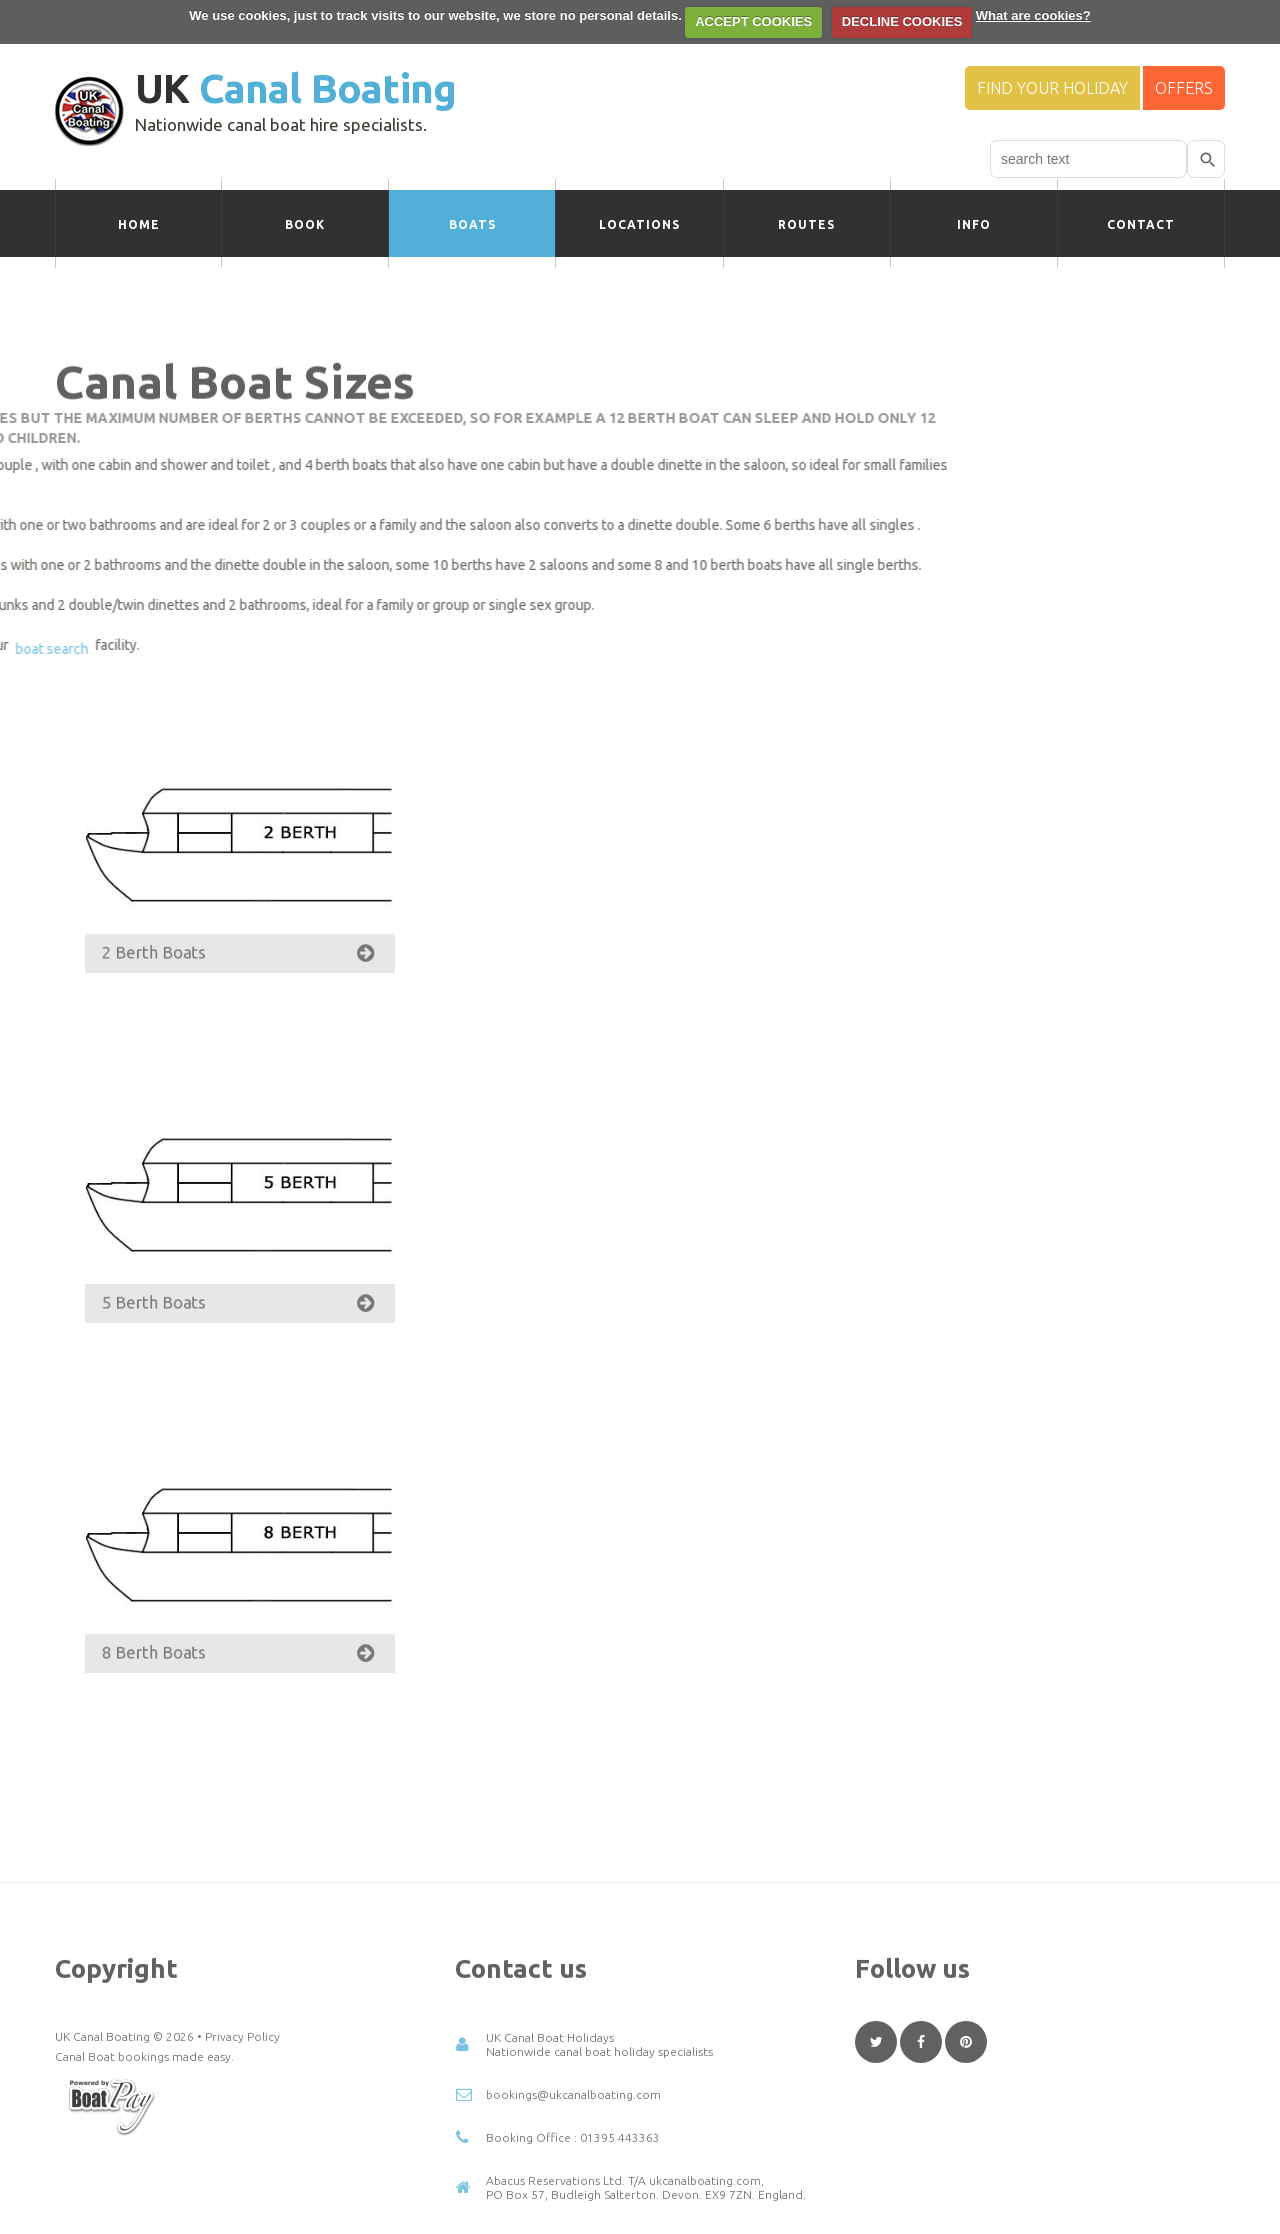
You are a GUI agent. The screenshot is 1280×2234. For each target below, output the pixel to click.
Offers (1184, 88)
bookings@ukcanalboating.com (573, 2210)
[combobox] (1088, 159)
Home (139, 224)
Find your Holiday (1052, 88)
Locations (639, 224)
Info (974, 224)
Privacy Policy (242, 2152)
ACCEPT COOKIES (753, 21)
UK (295, 88)
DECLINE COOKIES (902, 21)
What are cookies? (1033, 15)
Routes (806, 224)
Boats (472, 224)
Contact (1141, 224)
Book (305, 224)
